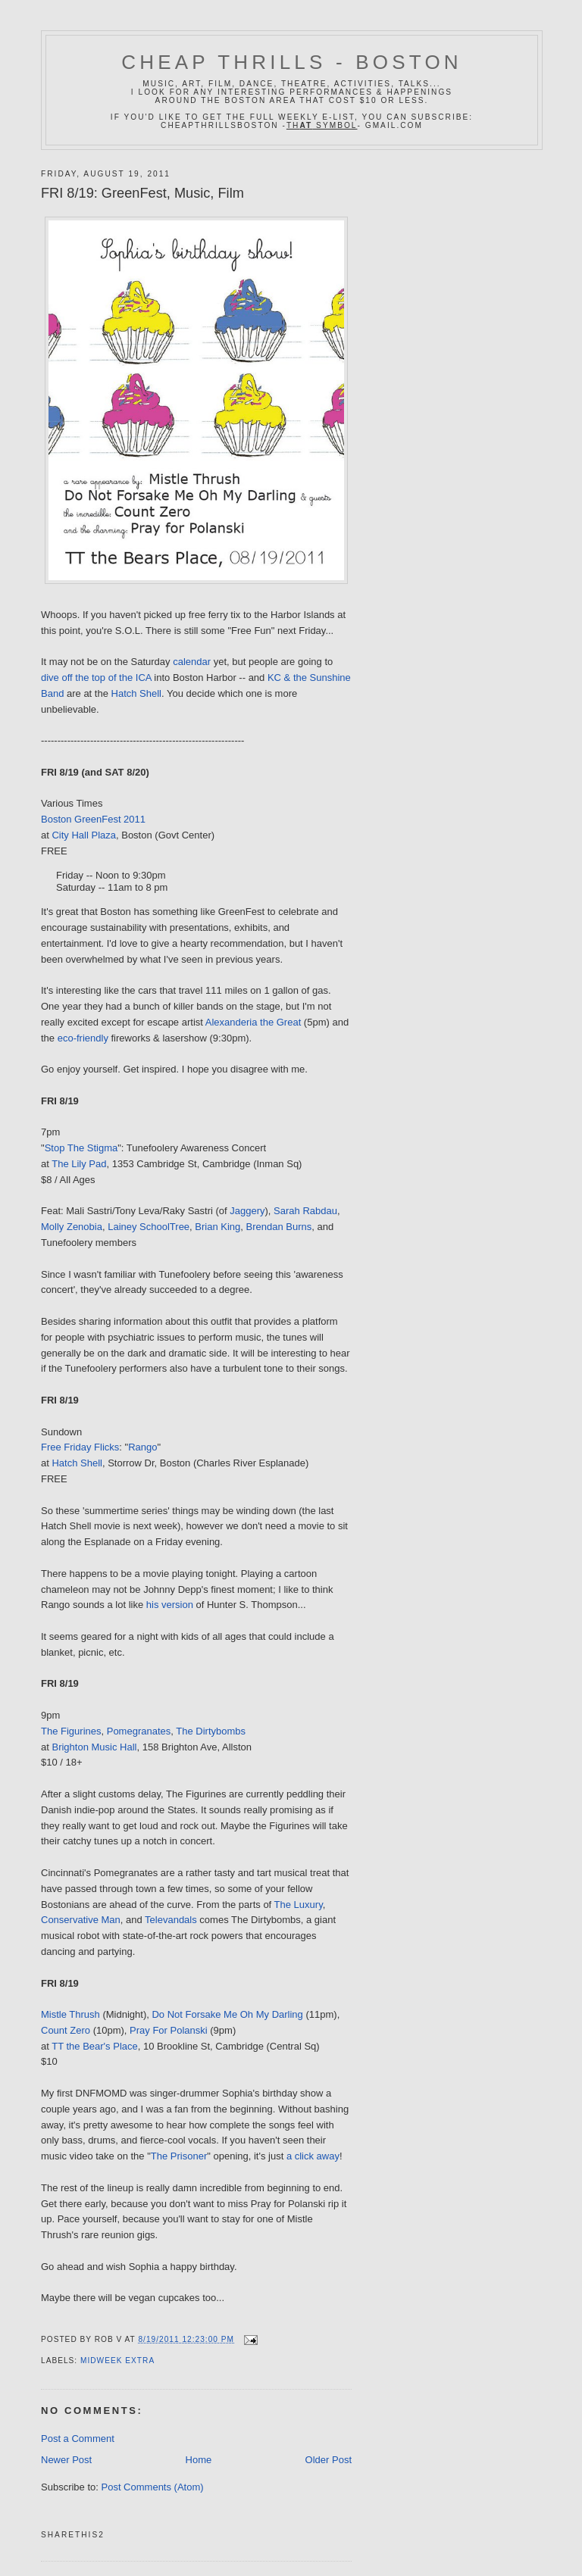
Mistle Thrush (70, 2014)
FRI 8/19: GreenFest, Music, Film (142, 193)
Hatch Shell (136, 693)
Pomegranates (139, 1731)
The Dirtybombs (211, 1731)
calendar (192, 661)
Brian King (217, 1226)
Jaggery (247, 1210)
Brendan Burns (279, 1226)
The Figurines (71, 1731)
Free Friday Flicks (80, 1447)
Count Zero (65, 2030)
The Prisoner (179, 2156)
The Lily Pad (79, 1163)
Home (199, 2459)
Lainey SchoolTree (148, 1226)
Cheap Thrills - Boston (291, 62)
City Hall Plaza (84, 835)
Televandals (171, 1919)
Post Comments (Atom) (153, 2487)
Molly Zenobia (71, 1226)
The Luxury (298, 1904)
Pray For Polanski (169, 2030)
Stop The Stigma (81, 1148)
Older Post (328, 2459)
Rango (142, 1447)
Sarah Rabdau (305, 1210)
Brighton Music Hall (94, 1747)
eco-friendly (83, 1038)
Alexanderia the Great (253, 1022)
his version (169, 1604)
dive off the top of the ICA (96, 677)
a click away (313, 2156)
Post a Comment (77, 2438)
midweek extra (117, 2360)
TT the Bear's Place (95, 2046)
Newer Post (66, 2459)
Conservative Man (80, 1919)
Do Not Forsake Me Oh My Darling (227, 2014)
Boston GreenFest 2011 (93, 819)
